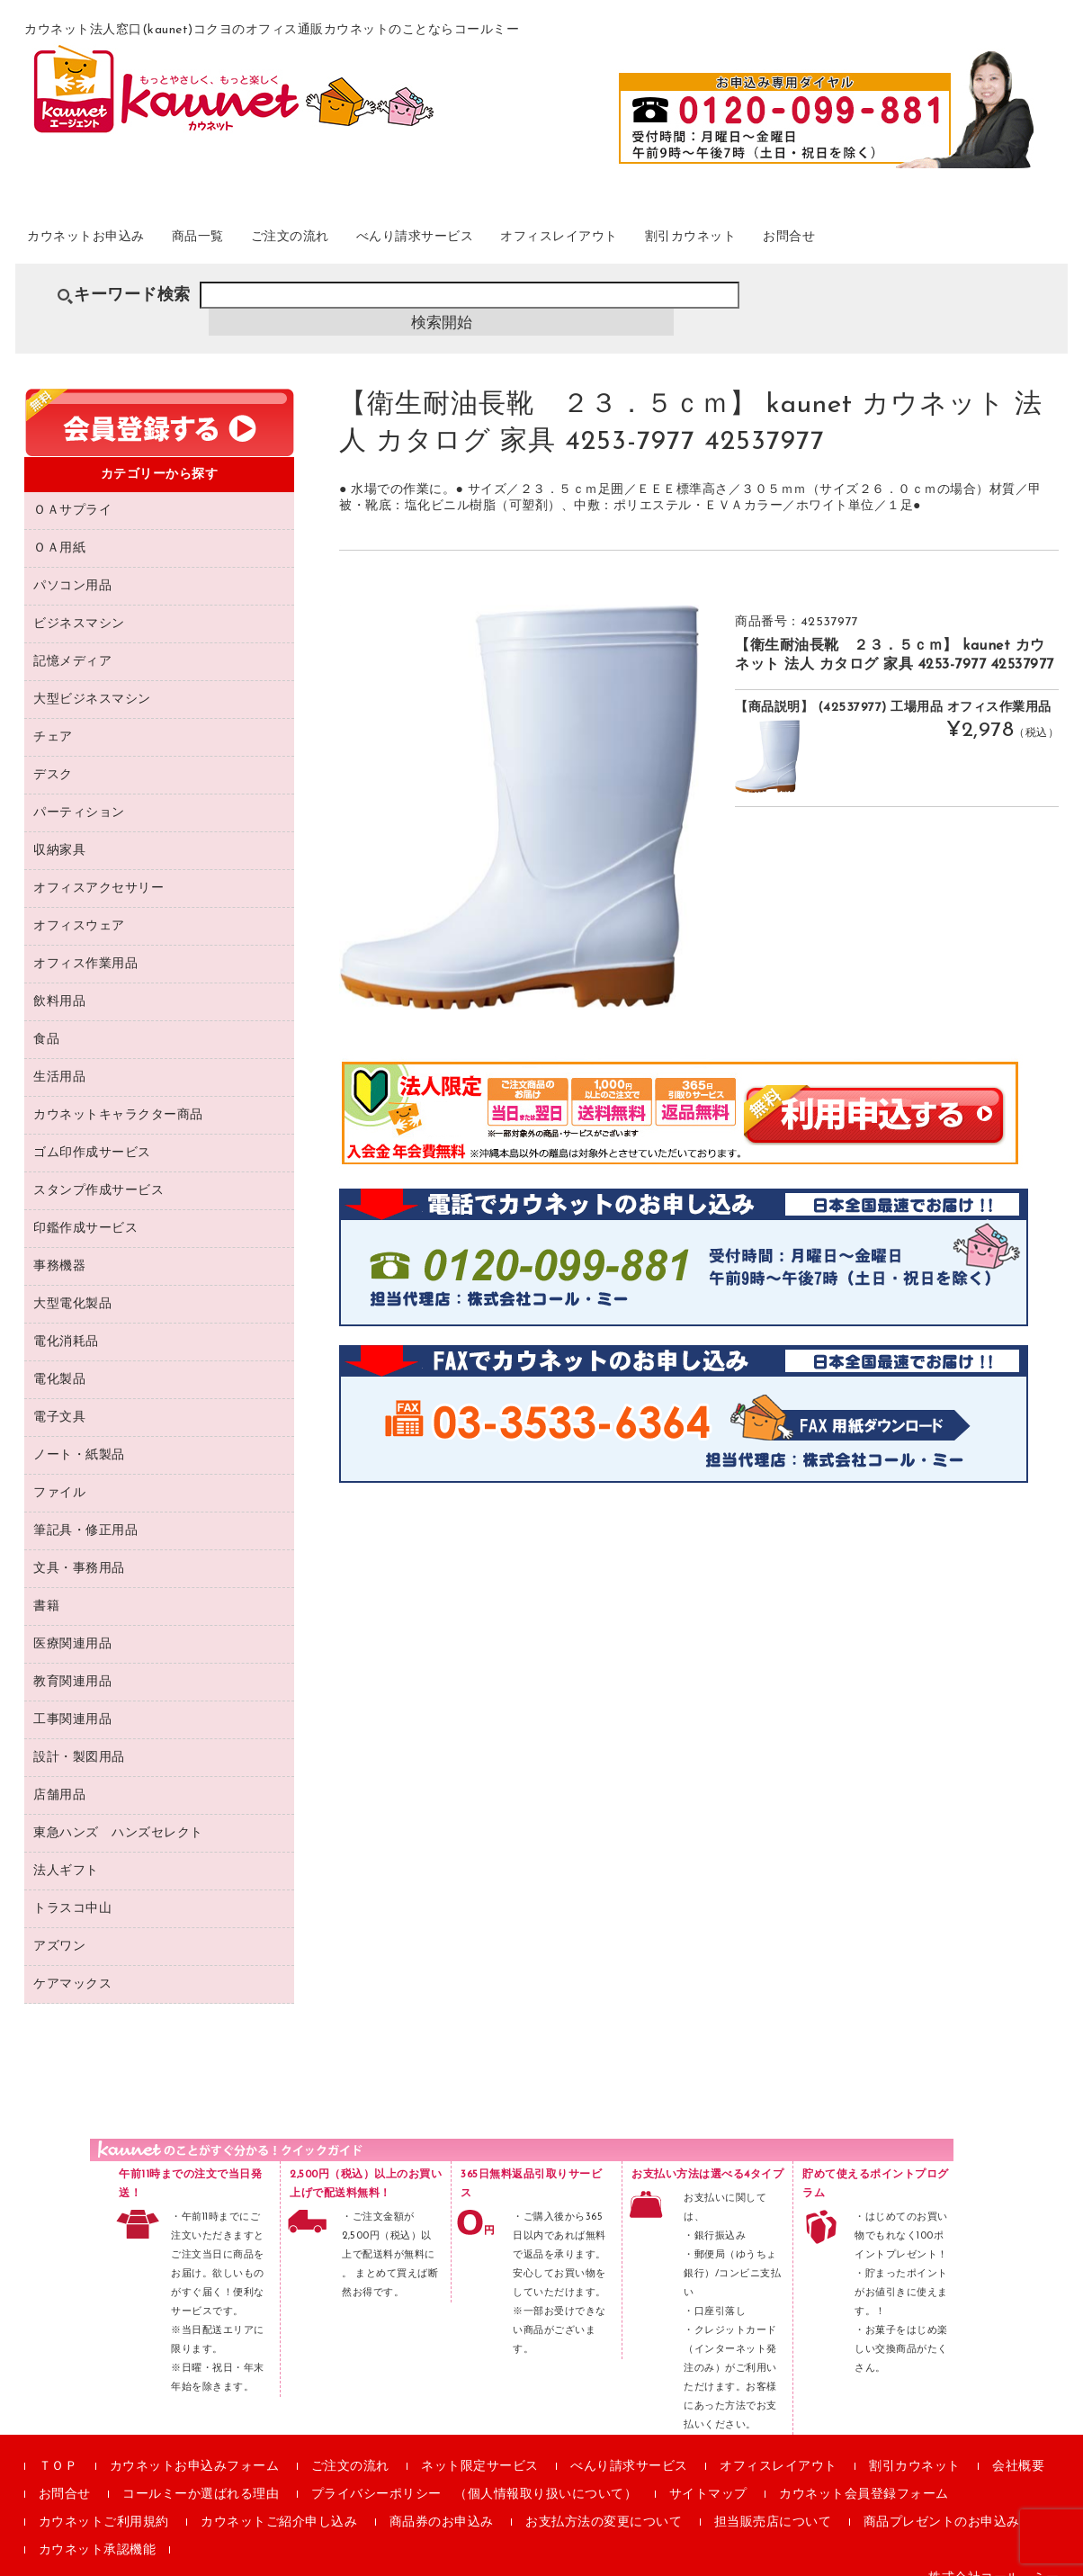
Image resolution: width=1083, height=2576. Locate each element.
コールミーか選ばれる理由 (200, 2474)
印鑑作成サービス (85, 1208)
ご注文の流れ (359, 242)
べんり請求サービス (509, 242)
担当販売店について (773, 2502)
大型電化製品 (72, 1283)
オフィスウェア (79, 905)
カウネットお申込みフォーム (195, 2446)
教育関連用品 (72, 1661)
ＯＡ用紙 (59, 527)
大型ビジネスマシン (92, 679)
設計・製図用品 (79, 1737)
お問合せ (961, 242)
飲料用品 (59, 981)
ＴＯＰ (58, 2446)
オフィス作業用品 (85, 943)
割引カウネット (841, 242)
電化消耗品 (66, 1321)
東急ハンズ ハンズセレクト (118, 1812)
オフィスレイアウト (683, 242)
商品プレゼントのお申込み (942, 2502)
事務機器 (59, 1245)
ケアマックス (72, 1963)
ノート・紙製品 (79, 1434)
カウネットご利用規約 (104, 2502)
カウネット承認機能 (98, 2529)
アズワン (59, 1926)
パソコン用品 (72, 565)
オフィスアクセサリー (98, 868)
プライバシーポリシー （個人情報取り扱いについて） (474, 2474)
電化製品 (59, 1359)
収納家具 (59, 830)
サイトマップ (708, 2474)
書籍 (46, 1586)
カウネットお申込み (111, 242)
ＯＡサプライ (72, 490)
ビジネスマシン (79, 603)
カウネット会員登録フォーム (864, 2474)
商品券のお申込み (441, 2502)
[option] (519, 786)
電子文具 (59, 1397)
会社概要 (1018, 2446)
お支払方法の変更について (603, 2502)
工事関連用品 (72, 1699)
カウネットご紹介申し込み (279, 2502)
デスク (53, 754)
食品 (46, 1019)
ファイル (59, 1472)
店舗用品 (59, 1775)
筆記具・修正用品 (85, 1510)
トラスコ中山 (72, 1888)
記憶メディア (72, 641)
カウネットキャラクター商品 (118, 1094)
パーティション (79, 792)
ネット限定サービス (480, 2446)
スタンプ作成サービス (98, 1170)
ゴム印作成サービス (92, 1132)
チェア (53, 716)
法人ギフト (66, 1850)
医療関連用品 (72, 1623)
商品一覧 (246, 242)
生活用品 (59, 1057)
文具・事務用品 (79, 1548)
